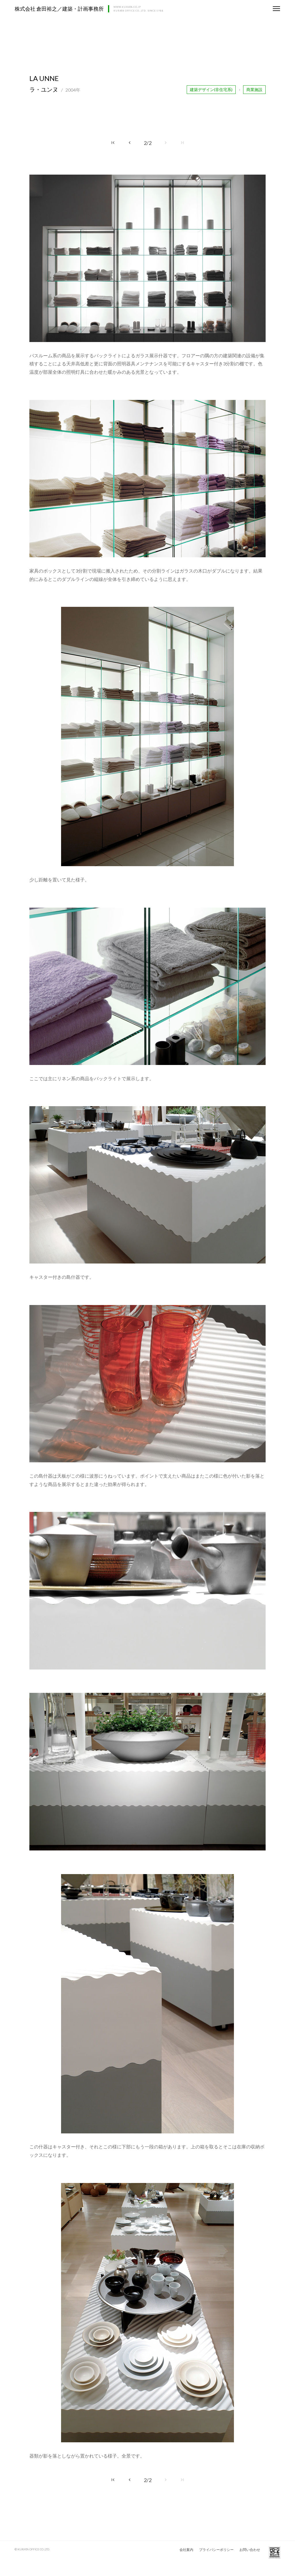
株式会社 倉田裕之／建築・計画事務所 (59, 8)
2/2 (148, 143)
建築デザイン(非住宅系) (211, 89)
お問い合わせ (249, 2549)
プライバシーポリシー (216, 2549)
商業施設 (254, 89)
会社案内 (186, 2549)
